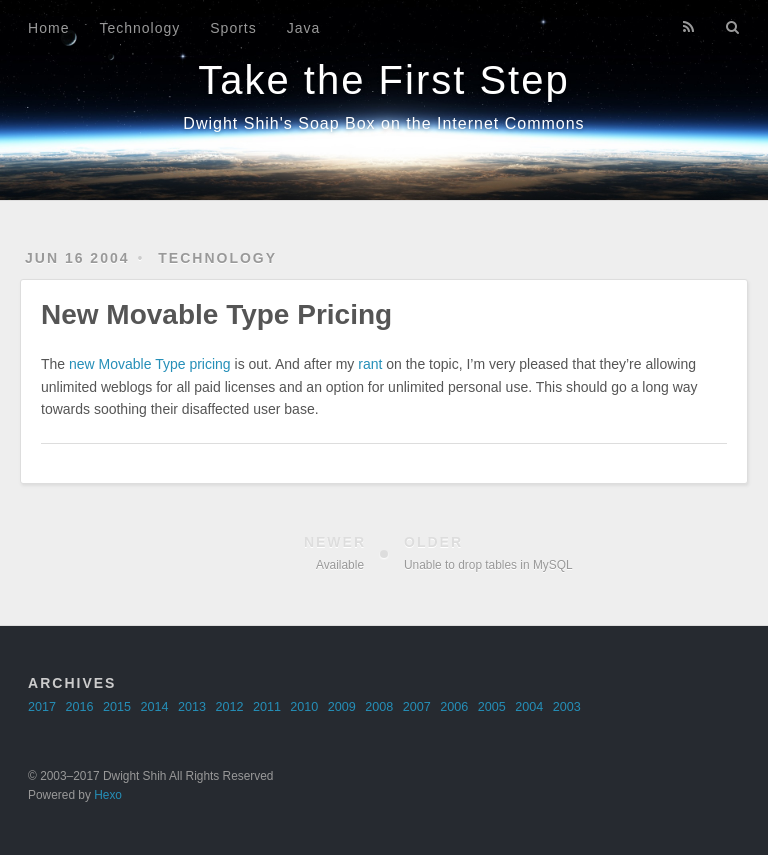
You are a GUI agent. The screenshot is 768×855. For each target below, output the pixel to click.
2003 (567, 707)
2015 (117, 707)
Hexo (108, 795)
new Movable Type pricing (150, 364)
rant (370, 364)
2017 (42, 707)
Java (304, 28)
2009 (342, 707)
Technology (139, 28)
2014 (154, 707)
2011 (267, 707)
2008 (379, 707)
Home (48, 28)
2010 (304, 707)
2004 (529, 707)
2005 (492, 707)
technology (217, 258)
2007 (417, 707)
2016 (80, 707)
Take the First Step (383, 80)
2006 (454, 707)
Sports (233, 28)
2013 (192, 707)
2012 (229, 707)
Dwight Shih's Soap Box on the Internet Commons (383, 123)
